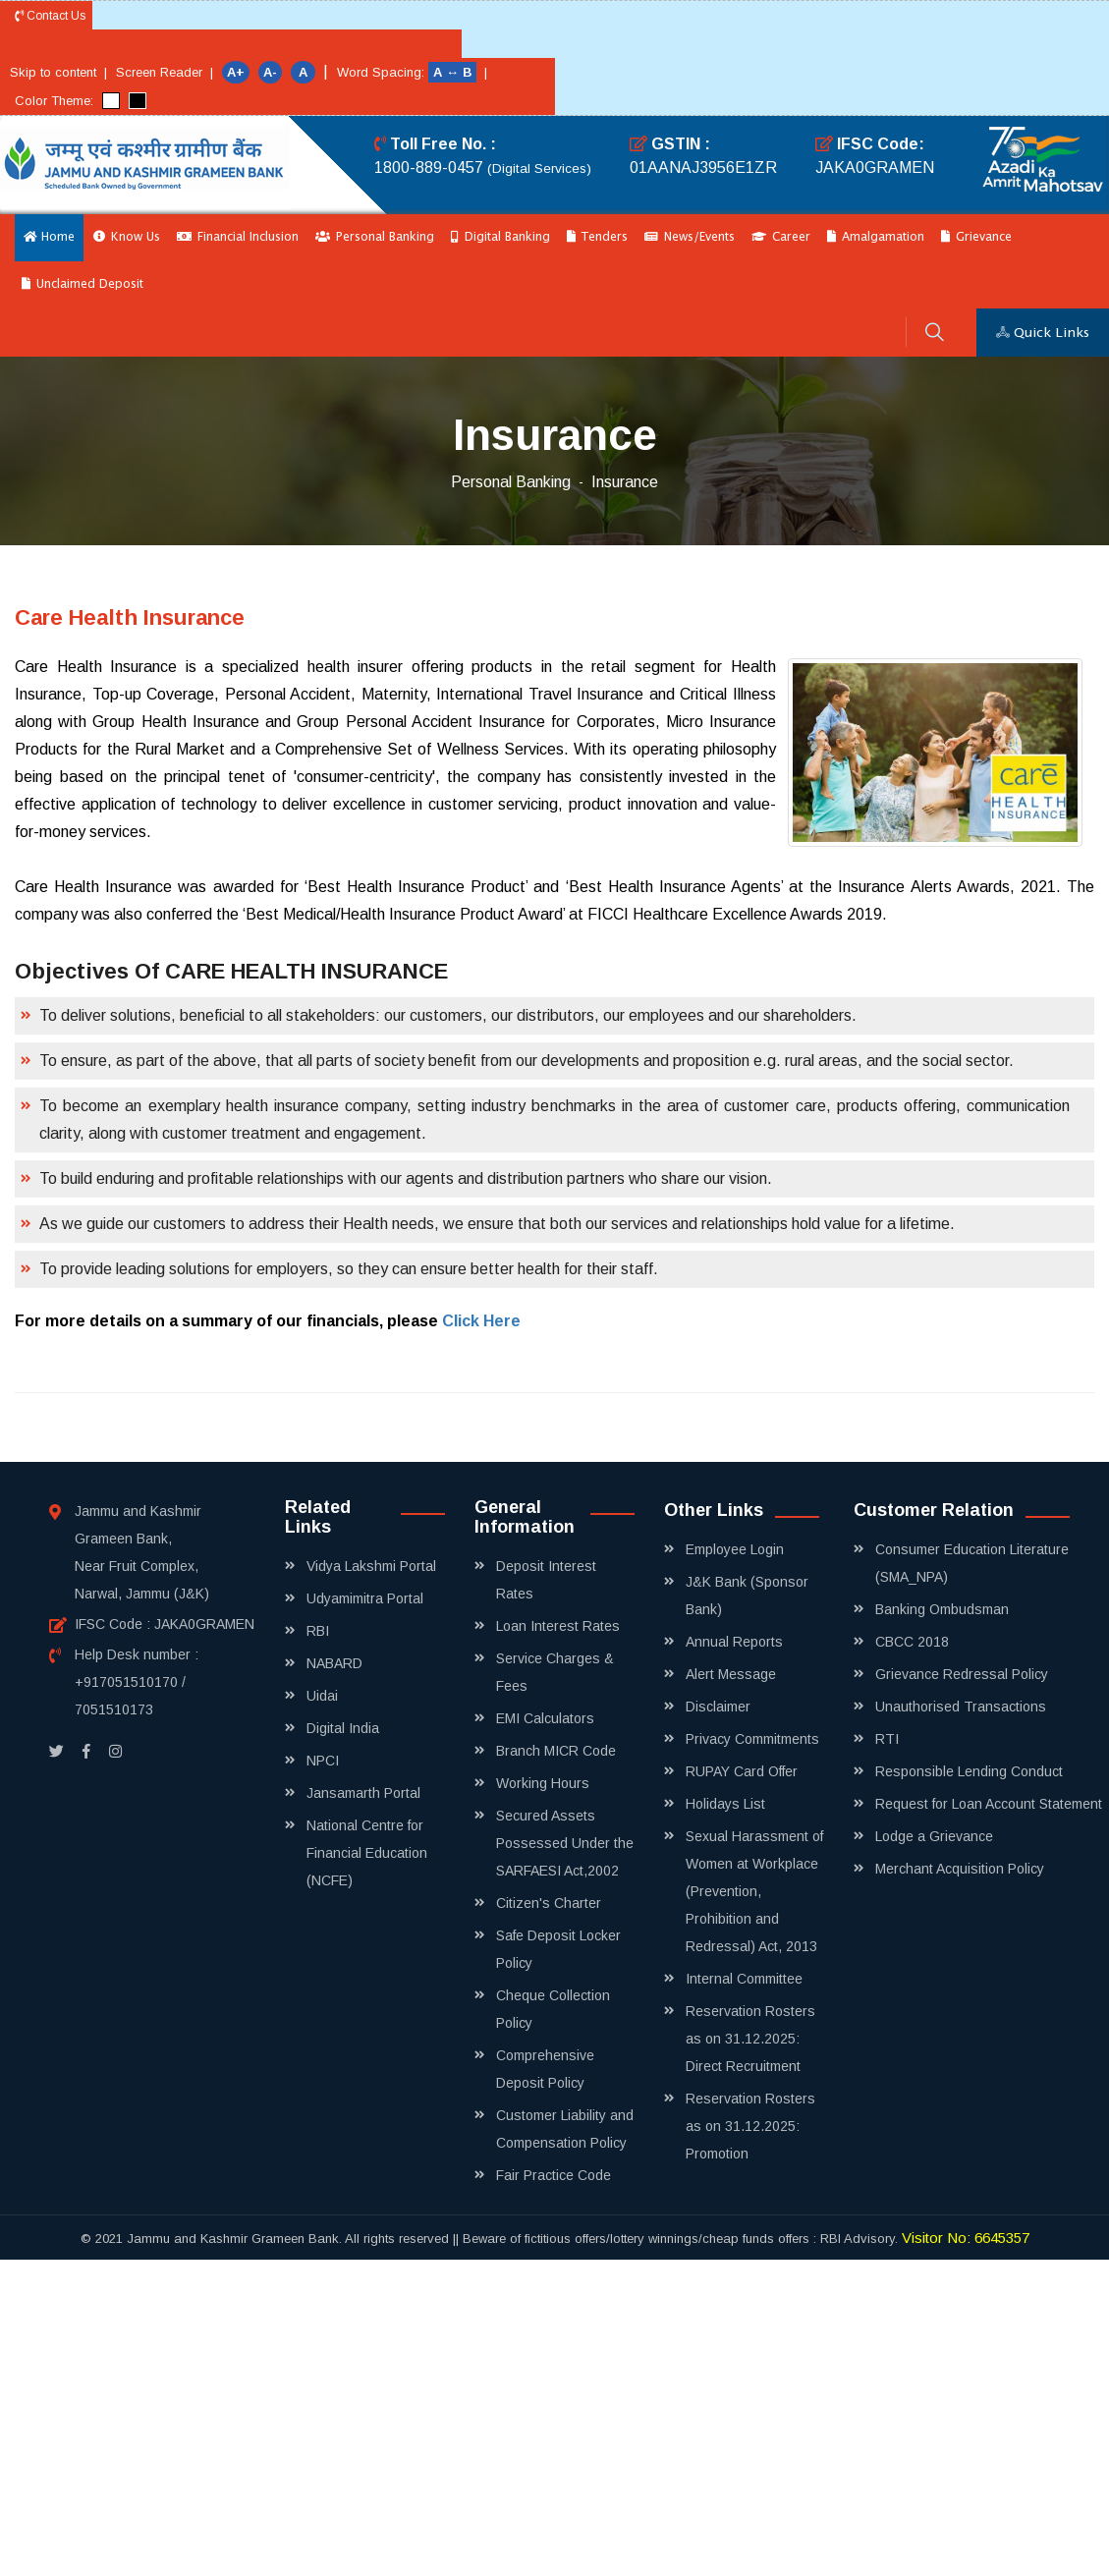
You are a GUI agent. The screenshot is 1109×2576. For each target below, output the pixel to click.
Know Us (126, 237)
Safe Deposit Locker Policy (558, 1949)
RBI (317, 1631)
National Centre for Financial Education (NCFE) (366, 1853)
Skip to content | (58, 72)
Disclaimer (718, 1706)
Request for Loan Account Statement (988, 1804)
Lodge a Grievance (934, 1836)
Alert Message (731, 1674)
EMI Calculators (545, 1718)
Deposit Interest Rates (546, 1579)
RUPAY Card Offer (742, 1771)
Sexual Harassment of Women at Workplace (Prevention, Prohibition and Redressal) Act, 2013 (754, 1891)
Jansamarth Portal (363, 1793)
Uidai (322, 1696)
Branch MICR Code (556, 1751)
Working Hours (542, 1783)
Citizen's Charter (548, 1903)
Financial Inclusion (238, 237)
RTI (887, 1739)
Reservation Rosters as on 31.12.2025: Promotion (750, 2126)
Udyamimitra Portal (364, 1598)
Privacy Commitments (752, 1739)
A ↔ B (454, 72)
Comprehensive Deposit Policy (545, 2069)
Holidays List (725, 1804)
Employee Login (735, 1549)
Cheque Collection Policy (553, 2009)
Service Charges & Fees (555, 1672)
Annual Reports (734, 1642)
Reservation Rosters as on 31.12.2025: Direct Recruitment (750, 2038)
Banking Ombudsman (942, 1609)
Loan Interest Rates (558, 1626)
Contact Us (50, 16)
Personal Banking (374, 237)
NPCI (322, 1760)
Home (49, 237)
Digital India (342, 1728)
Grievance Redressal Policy (961, 1674)
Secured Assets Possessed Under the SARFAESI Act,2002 (565, 1843)
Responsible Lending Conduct (969, 1771)
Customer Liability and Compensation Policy (565, 2129)
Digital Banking (500, 237)
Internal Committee (744, 1979)
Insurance (624, 482)
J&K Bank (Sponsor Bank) (747, 1595)
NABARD (334, 1663)
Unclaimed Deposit (82, 284)
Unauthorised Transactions (960, 1706)
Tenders (597, 237)
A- (270, 72)
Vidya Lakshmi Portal (371, 1566)
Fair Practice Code (553, 2175)
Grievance (976, 237)
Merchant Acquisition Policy (959, 1868)
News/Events (689, 237)
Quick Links (1042, 333)
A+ (236, 72)
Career (780, 237)
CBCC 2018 (912, 1642)
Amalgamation (875, 237)
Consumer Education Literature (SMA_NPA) (972, 1563)
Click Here (481, 1321)
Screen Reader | (164, 72)
